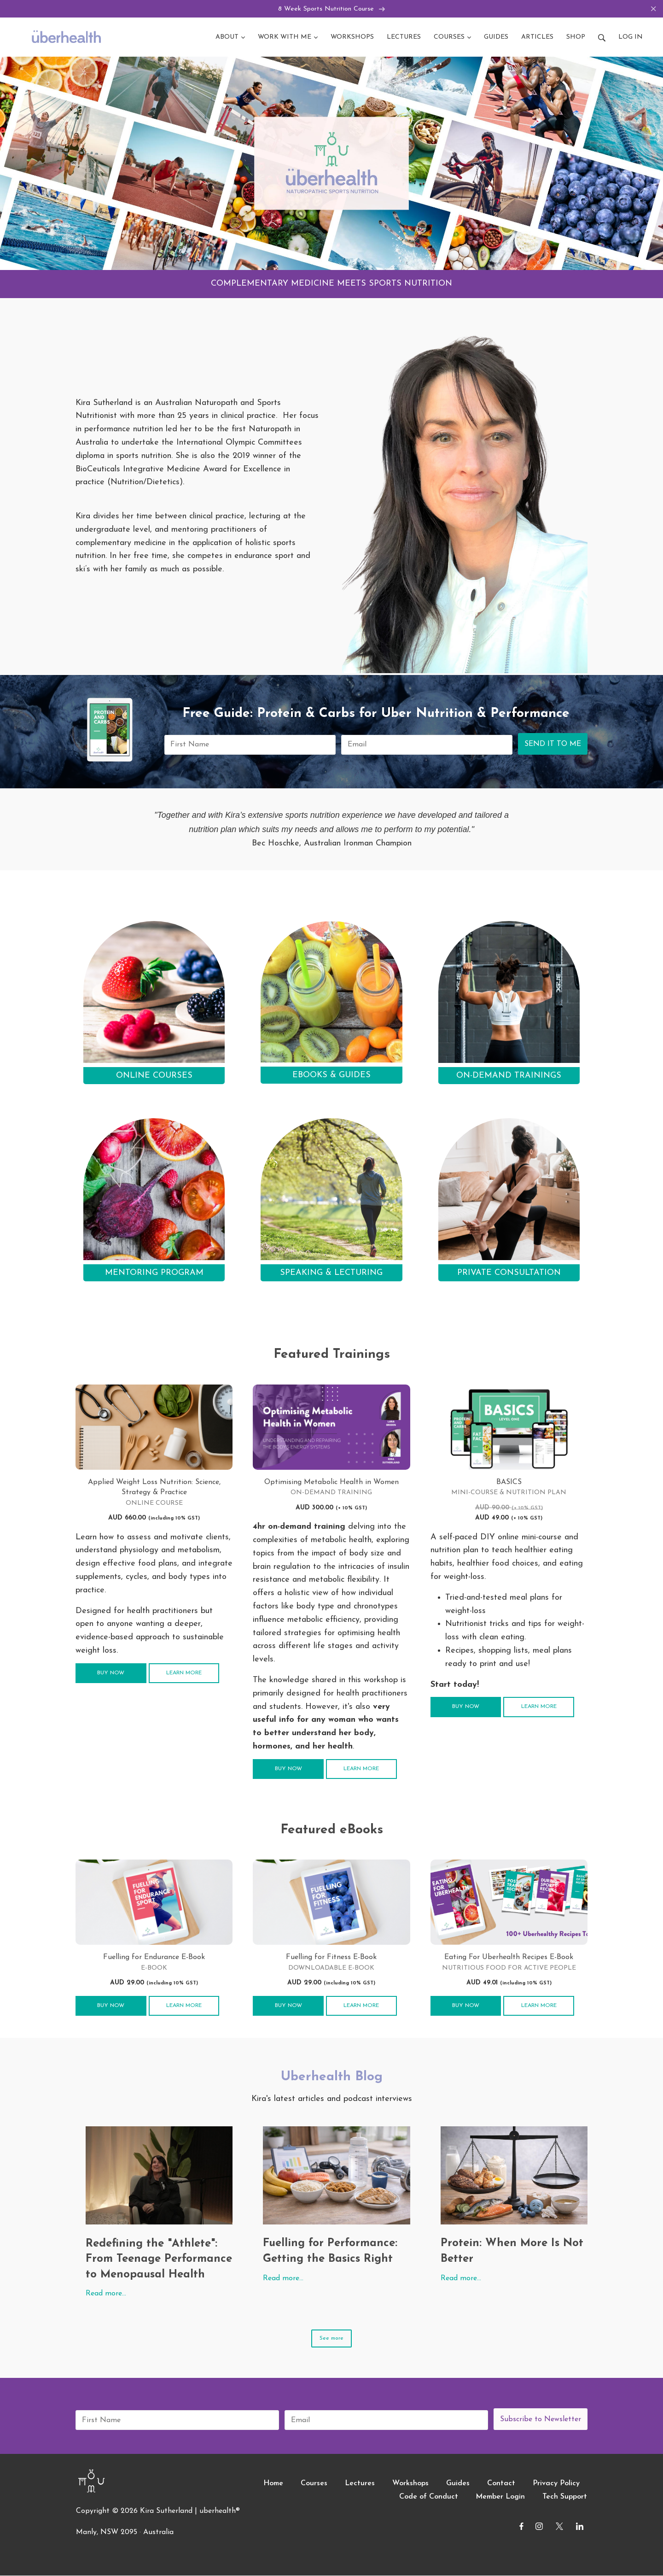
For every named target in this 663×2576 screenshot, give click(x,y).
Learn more (184, 1673)
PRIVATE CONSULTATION (509, 1273)
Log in (630, 37)
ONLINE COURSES (154, 1076)
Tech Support (564, 2497)
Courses (314, 2484)
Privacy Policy (556, 2484)
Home (273, 2484)
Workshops (410, 2484)
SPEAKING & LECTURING (331, 1273)
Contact (501, 2484)
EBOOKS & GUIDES (331, 1075)
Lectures (360, 2484)
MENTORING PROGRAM (154, 1273)
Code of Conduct (428, 2497)
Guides (458, 2484)
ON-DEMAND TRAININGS (508, 1076)
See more (331, 2338)
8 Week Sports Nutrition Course (332, 9)
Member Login (500, 2497)
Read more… (106, 2294)
